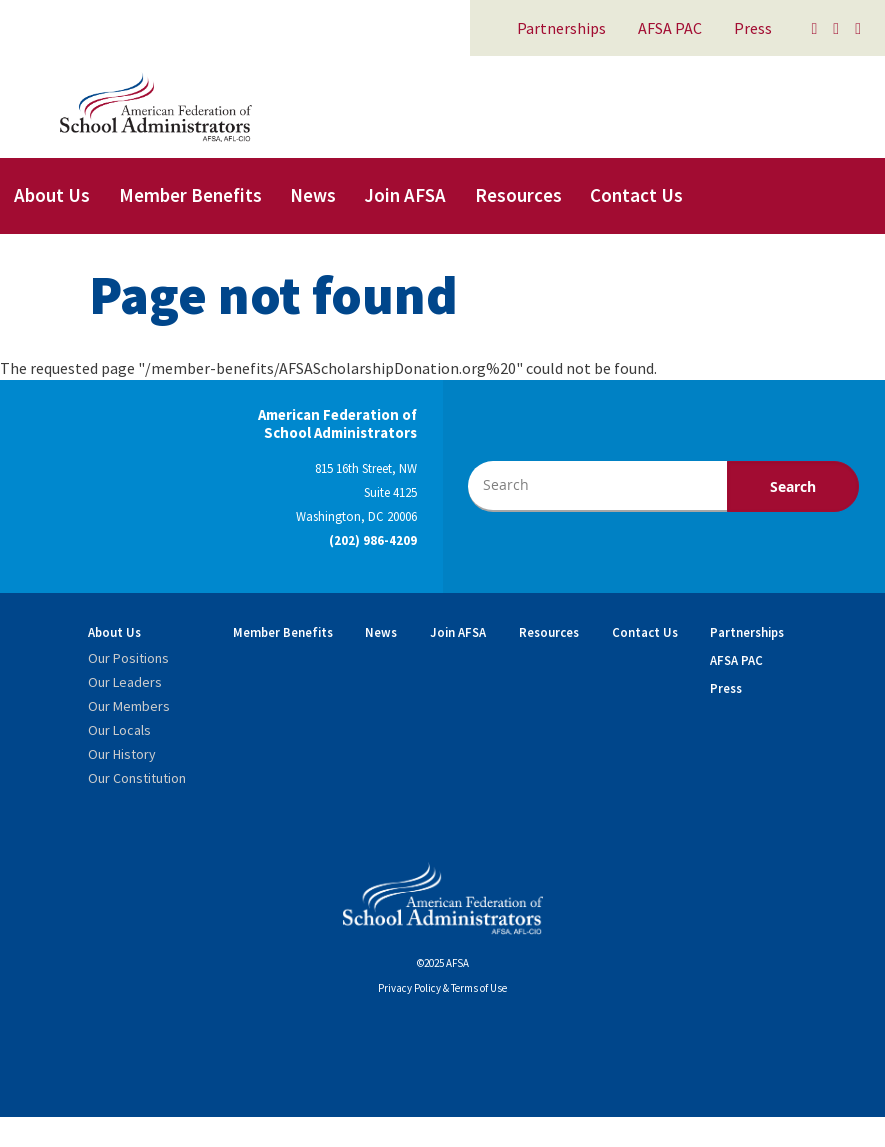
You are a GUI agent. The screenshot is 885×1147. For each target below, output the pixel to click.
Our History (122, 754)
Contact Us (636, 195)
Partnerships (561, 28)
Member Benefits (190, 195)
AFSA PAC (670, 28)
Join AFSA (405, 195)
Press (753, 28)
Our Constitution (137, 778)
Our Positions (128, 658)
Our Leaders (125, 682)
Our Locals (119, 730)
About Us (52, 195)
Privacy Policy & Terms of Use (442, 988)
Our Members (129, 706)
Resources (518, 195)
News (313, 195)
